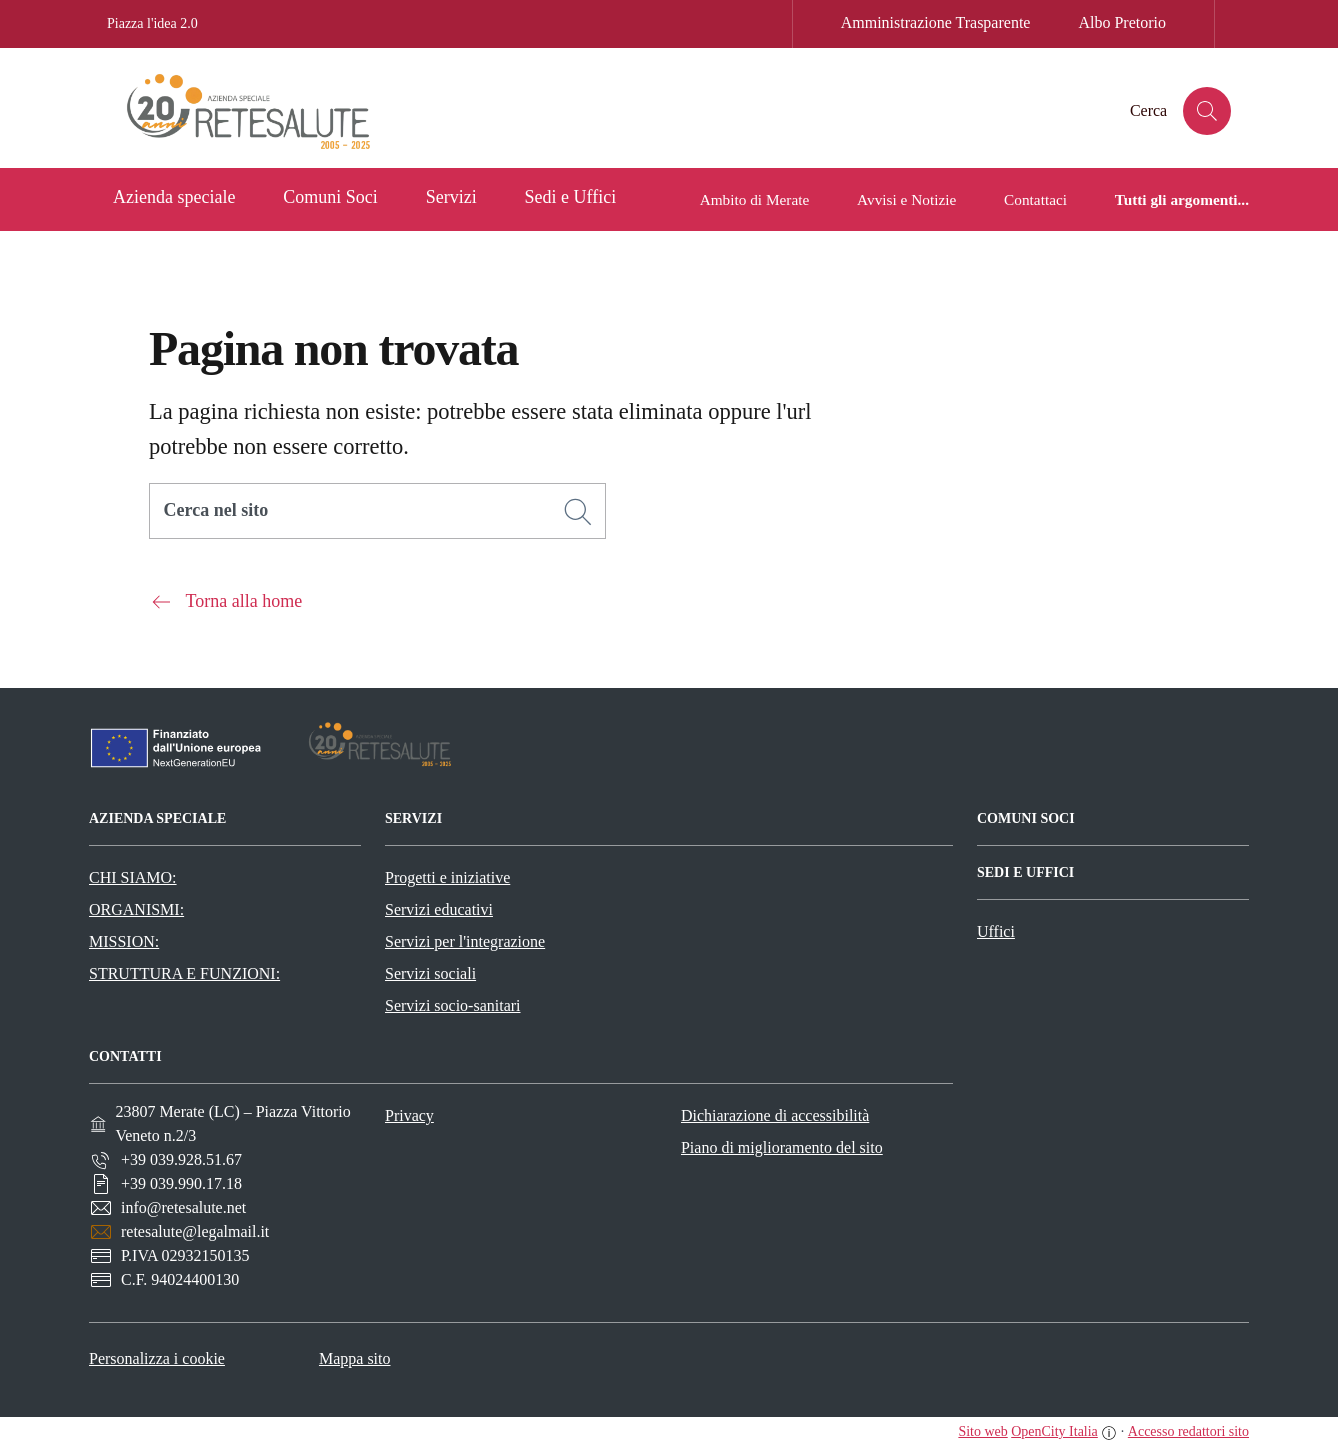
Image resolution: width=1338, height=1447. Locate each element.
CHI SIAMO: (133, 877)
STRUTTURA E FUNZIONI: (184, 973)
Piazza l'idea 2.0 (152, 23)
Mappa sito (355, 1358)
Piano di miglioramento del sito (782, 1147)
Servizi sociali (430, 973)
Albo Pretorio (1122, 22)
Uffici (996, 931)
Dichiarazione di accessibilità (775, 1115)
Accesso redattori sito (1188, 1431)
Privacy (409, 1115)
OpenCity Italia (1054, 1431)
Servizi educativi (439, 909)
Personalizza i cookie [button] (157, 1358)
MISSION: (124, 941)
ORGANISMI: (136, 909)
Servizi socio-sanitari (453, 1005)
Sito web (982, 1431)
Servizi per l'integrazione (465, 941)
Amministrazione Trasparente (936, 22)
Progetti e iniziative (447, 877)
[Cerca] (578, 512)
